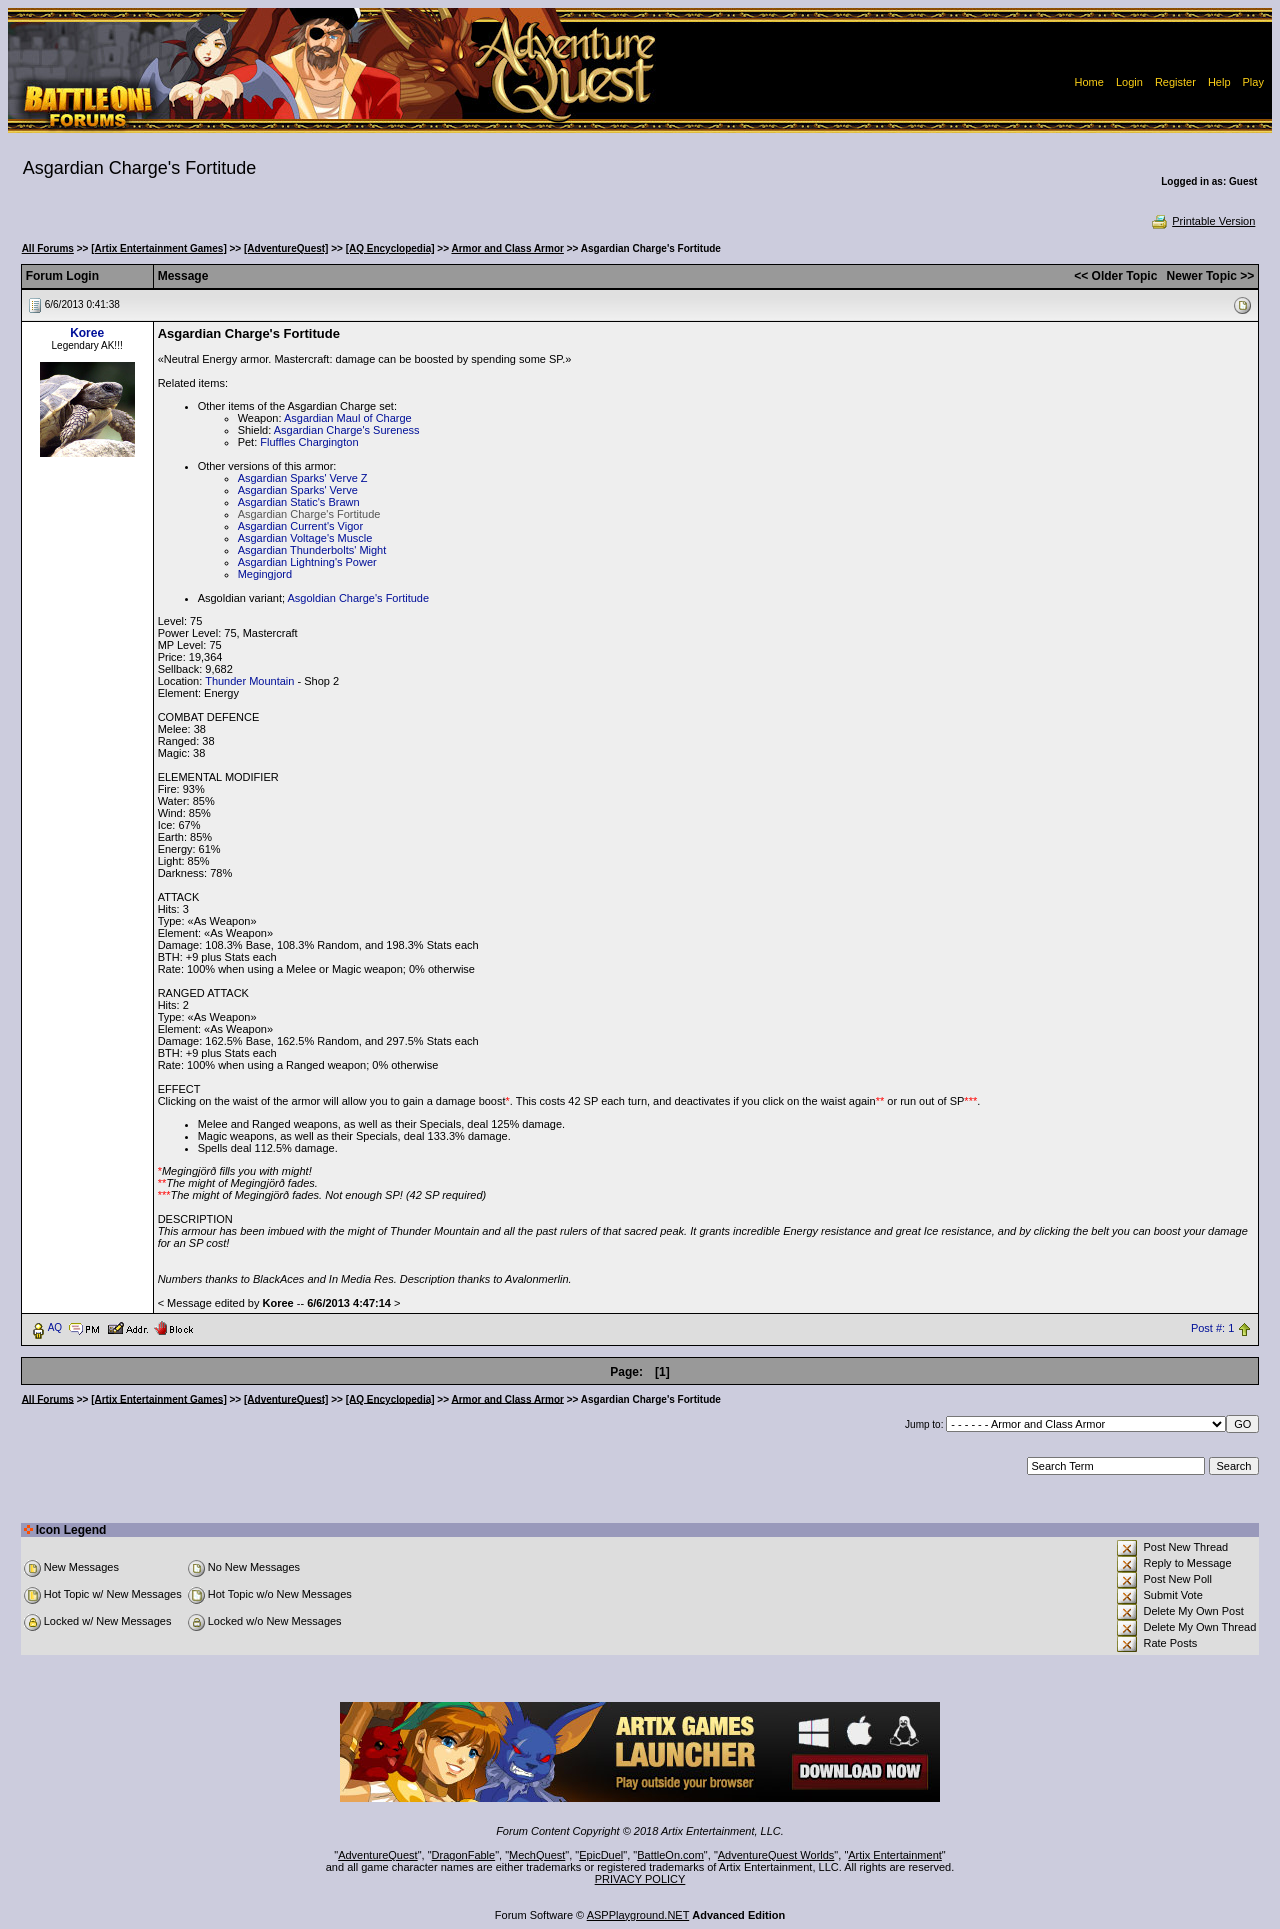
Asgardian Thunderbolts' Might (312, 550)
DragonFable (464, 1855)
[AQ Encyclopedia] (390, 248)
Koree (87, 333)
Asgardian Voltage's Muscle (305, 538)
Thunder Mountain (249, 681)
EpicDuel (601, 1855)
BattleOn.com (670, 1855)
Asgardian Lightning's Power (307, 562)
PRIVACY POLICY (640, 1879)
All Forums (48, 248)
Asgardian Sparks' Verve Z (303, 478)
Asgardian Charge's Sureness (347, 430)
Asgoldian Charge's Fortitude (359, 598)
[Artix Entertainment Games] (159, 248)
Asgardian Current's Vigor (300, 526)
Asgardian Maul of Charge (348, 418)
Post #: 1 (1212, 1328)
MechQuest (537, 1855)
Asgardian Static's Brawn (299, 502)
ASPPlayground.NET (638, 1915)
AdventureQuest (378, 1855)
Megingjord (265, 574)
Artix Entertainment (895, 1855)
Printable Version (1202, 221)
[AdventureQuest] (286, 248)
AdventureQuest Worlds (776, 1855)
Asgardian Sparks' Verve (298, 490)
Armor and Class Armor (507, 248)
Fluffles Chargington (309, 442)
